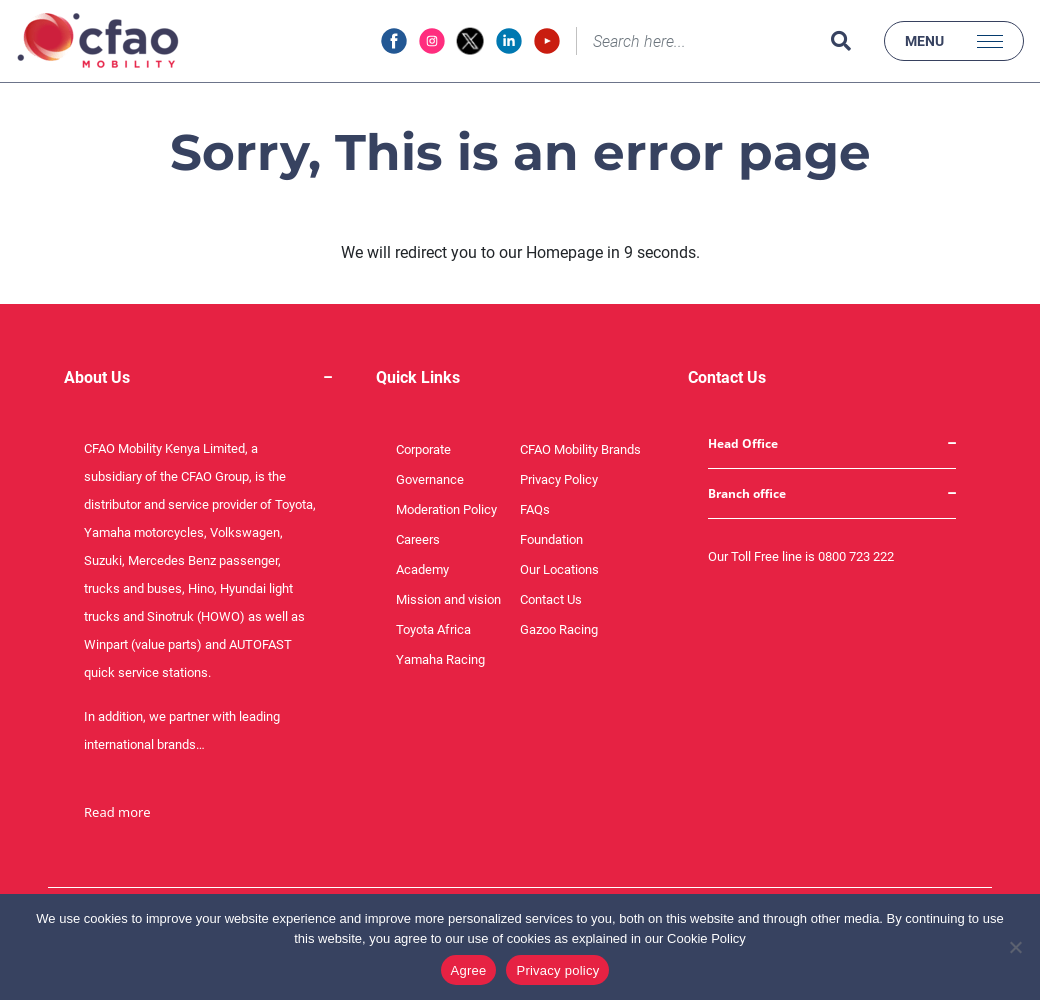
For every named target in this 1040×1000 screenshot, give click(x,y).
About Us (97, 377)
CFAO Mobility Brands (580, 449)
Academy (422, 569)
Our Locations (559, 569)
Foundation (551, 539)
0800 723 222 (856, 556)
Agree (469, 970)
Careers (418, 539)
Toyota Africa (433, 629)
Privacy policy (557, 970)
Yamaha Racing (440, 659)
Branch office (747, 493)
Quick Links (418, 377)
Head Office (743, 443)
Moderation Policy (446, 509)
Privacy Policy (559, 479)
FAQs (535, 509)
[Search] (699, 41)
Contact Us (551, 599)
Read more (117, 812)
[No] (1015, 947)
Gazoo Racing (559, 629)
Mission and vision (448, 599)
